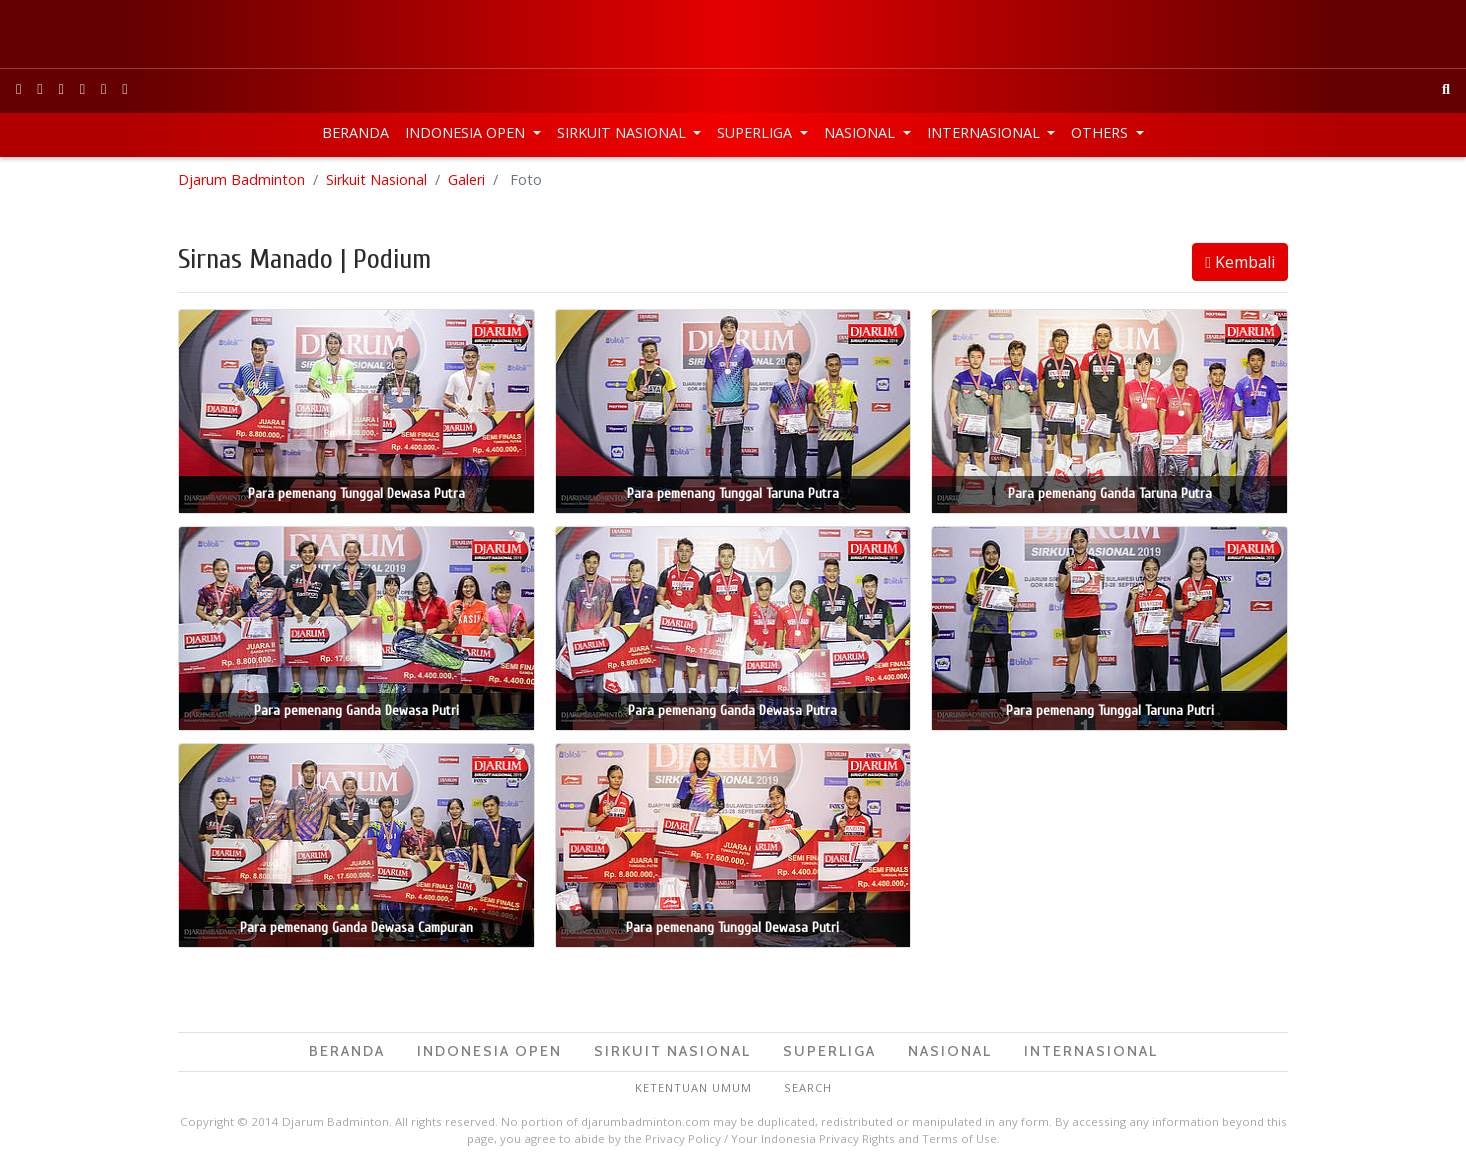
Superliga (756, 132)
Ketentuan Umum (693, 1087)
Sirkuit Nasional (623, 132)
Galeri (466, 179)
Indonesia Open (467, 132)
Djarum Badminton (241, 179)
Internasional (985, 132)
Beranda (355, 132)
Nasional (861, 132)
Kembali (1240, 262)
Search (808, 1087)
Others (1101, 132)
